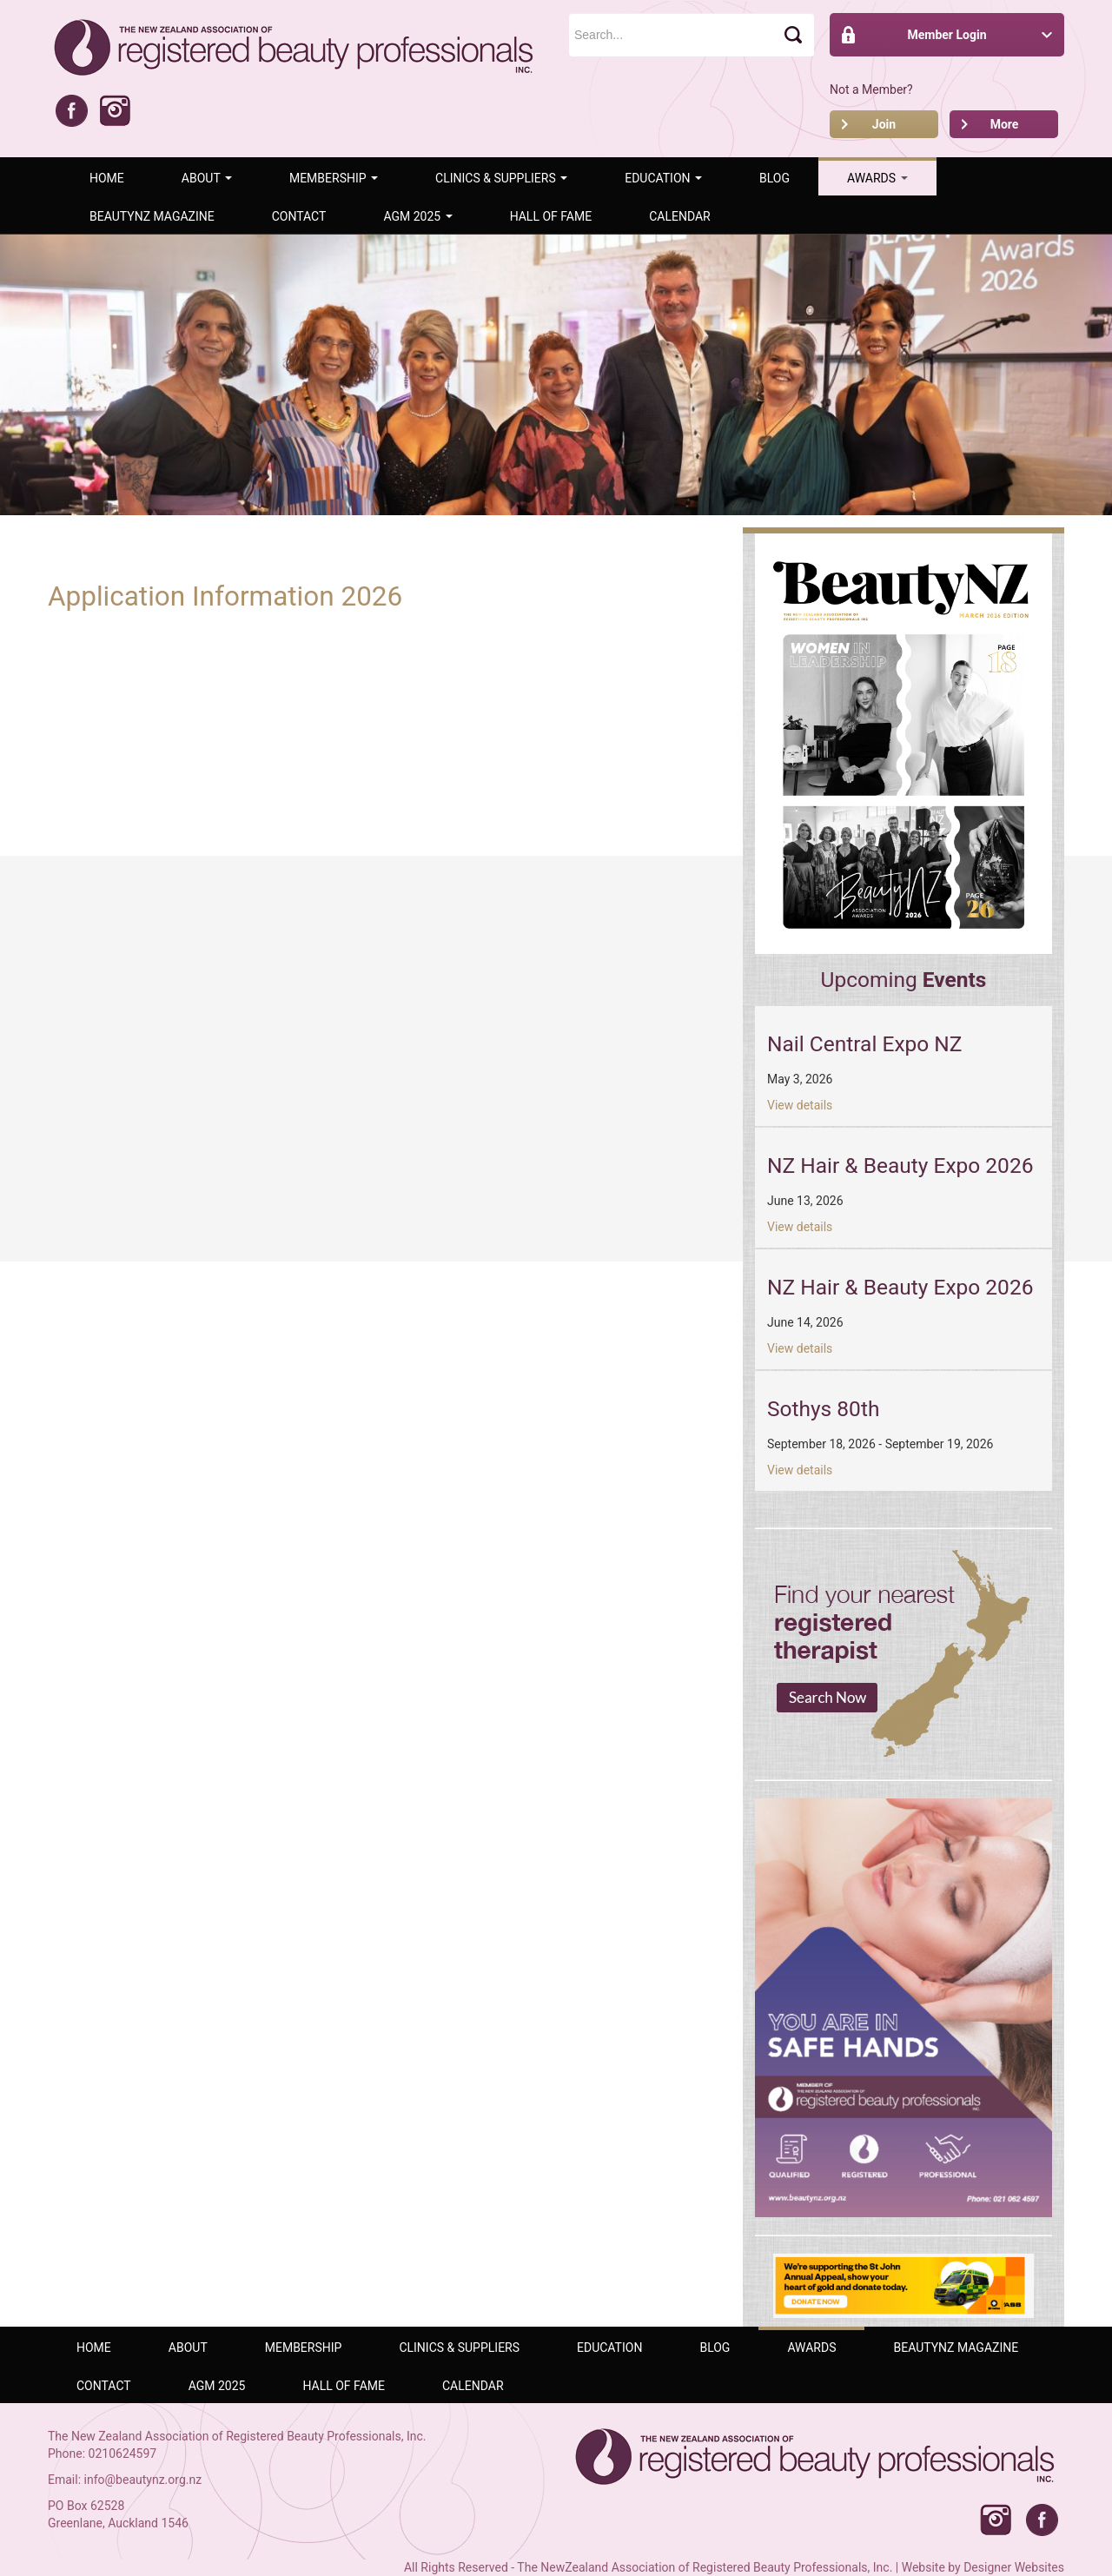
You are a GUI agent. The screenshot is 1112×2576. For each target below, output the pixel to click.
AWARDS (877, 178)
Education (663, 178)
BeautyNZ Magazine (152, 216)
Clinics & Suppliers (501, 178)
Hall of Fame (551, 216)
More (1004, 124)
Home (106, 178)
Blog (774, 178)
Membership (333, 178)
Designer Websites (1013, 2567)
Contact (299, 216)
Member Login (946, 35)
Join (884, 124)
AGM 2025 (417, 216)
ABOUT (207, 178)
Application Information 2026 (225, 596)
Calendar (680, 216)
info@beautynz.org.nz (143, 2480)
